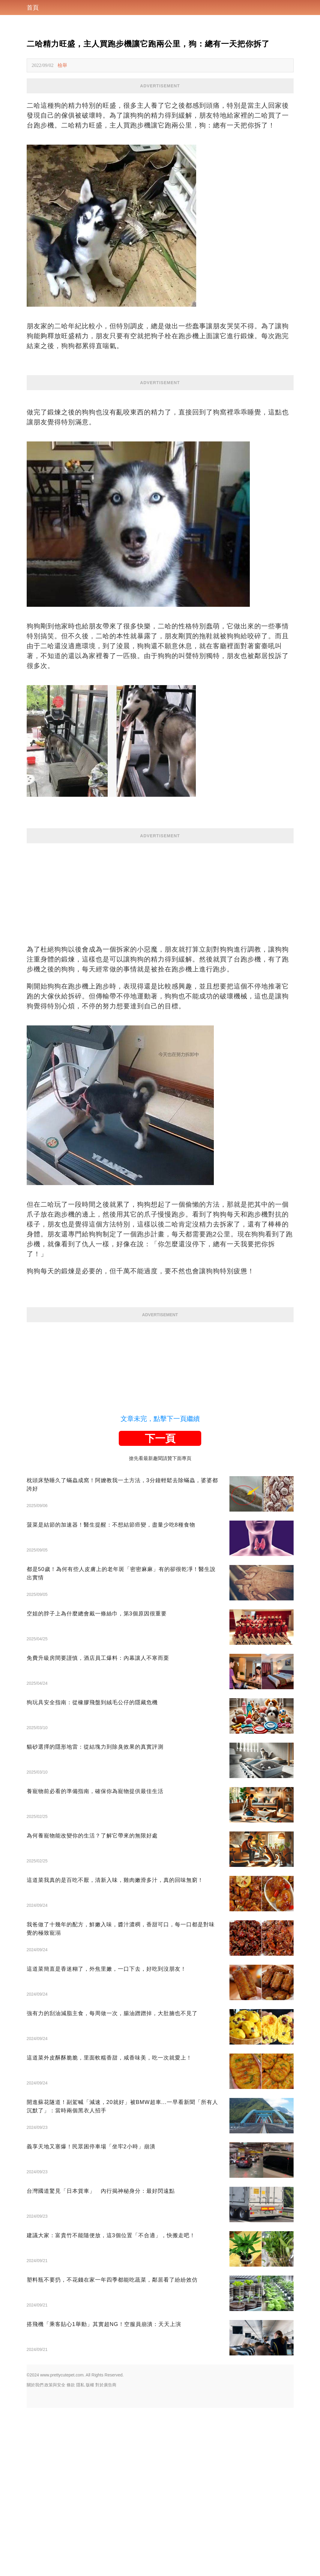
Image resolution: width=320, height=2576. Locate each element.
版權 (90, 2384)
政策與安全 (54, 2384)
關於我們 (35, 2384)
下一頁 (160, 1438)
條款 (71, 2384)
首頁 (33, 7)
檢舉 (62, 65)
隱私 (80, 2384)
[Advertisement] (160, 885)
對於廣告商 (105, 2384)
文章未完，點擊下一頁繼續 (160, 1418)
